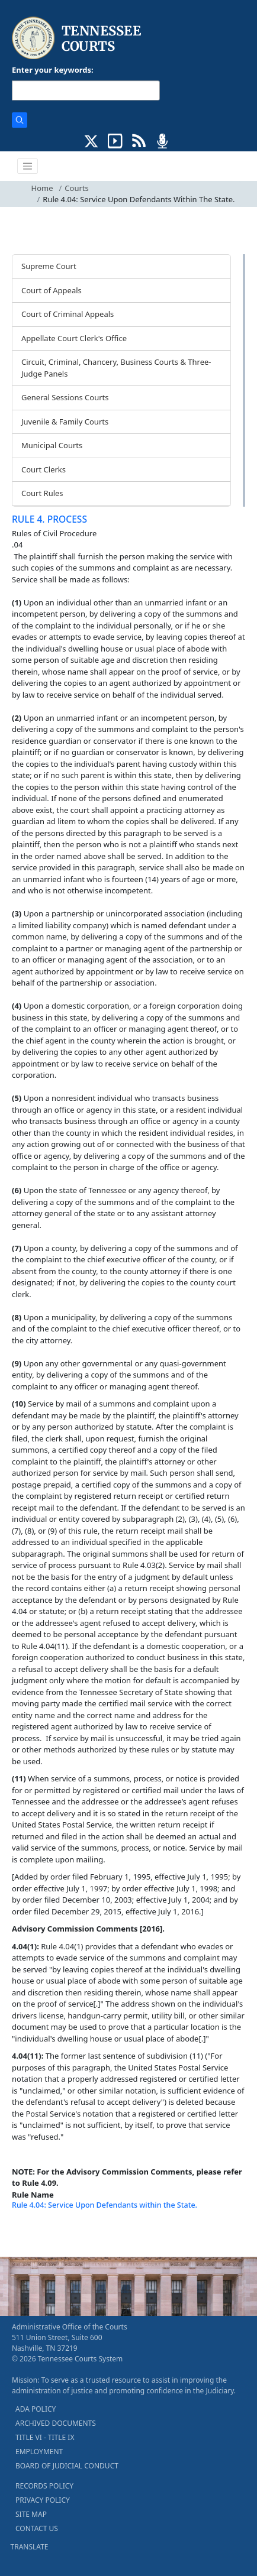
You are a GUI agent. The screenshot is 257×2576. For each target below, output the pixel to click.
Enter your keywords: (53, 69)
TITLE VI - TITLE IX (44, 2437)
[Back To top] (32, 2233)
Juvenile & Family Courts (64, 421)
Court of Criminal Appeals (67, 314)
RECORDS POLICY (44, 2486)
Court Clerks (43, 469)
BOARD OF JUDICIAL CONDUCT (66, 2466)
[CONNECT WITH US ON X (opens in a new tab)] (91, 140)
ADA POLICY (35, 2409)
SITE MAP (31, 2514)
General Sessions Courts (65, 397)
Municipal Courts (51, 445)
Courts (76, 188)
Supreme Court (48, 266)
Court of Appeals (51, 290)
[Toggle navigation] (27, 166)
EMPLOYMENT (39, 2452)
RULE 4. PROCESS (49, 519)
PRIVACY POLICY (42, 2500)
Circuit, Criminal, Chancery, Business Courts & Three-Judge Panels (116, 368)
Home (42, 188)
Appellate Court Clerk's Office (74, 338)
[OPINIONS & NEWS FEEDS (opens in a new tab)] (138, 140)
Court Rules (42, 493)
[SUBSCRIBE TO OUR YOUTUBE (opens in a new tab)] (115, 140)
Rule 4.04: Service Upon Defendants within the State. (104, 2205)
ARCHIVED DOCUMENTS (55, 2423)
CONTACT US (36, 2528)
